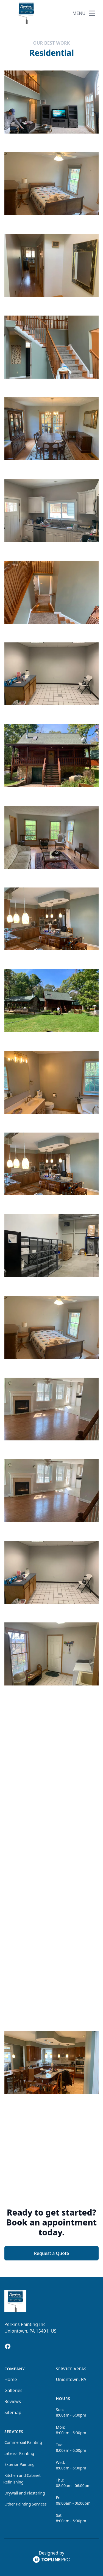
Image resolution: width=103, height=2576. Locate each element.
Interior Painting (19, 2453)
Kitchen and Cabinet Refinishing (22, 2479)
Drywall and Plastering (24, 2493)
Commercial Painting (23, 2442)
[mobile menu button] (92, 13)
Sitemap (12, 2412)
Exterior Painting (19, 2464)
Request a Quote (51, 2253)
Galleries (13, 2390)
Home (10, 2379)
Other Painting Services (25, 2504)
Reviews (12, 2401)
